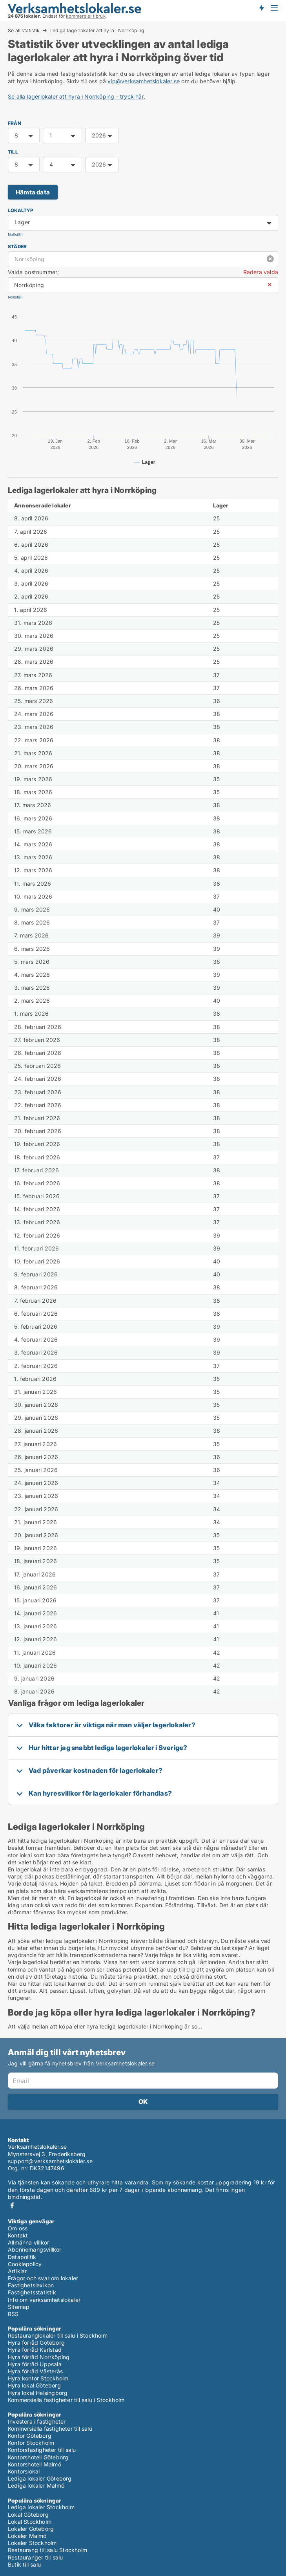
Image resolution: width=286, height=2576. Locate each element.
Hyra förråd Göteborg (36, 2342)
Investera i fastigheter (37, 2421)
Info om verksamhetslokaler (44, 2299)
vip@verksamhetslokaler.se (143, 81)
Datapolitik (22, 2257)
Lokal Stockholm (29, 2521)
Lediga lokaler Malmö (36, 2485)
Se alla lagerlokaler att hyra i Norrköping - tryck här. (76, 96)
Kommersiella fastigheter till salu (50, 2428)
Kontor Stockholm (31, 2442)
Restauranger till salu (35, 2557)
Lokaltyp (21, 210)
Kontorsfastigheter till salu (42, 2449)
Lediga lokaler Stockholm (41, 2507)
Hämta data (33, 192)
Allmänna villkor (28, 2242)
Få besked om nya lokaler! (261, 7)
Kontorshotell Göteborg (38, 2457)
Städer (17, 246)
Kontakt (18, 2235)
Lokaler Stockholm (32, 2542)
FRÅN (14, 123)
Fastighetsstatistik (32, 2292)
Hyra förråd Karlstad (35, 2349)
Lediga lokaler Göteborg (40, 2478)
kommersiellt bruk (85, 16)
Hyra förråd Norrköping (38, 2357)
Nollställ (15, 235)
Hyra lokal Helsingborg (37, 2392)
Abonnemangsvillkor (35, 2249)
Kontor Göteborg (29, 2435)
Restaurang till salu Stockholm (47, 2550)
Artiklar (17, 2271)
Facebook (12, 2205)
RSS (13, 2314)
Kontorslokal (24, 2471)
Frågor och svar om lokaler (43, 2278)
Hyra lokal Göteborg (34, 2385)
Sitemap (18, 2306)
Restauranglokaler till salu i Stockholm (57, 2335)
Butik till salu (24, 2564)
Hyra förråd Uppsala (35, 2364)
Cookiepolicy (25, 2264)
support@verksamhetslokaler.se (50, 2161)
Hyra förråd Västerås (35, 2371)
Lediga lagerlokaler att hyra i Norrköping (96, 30)
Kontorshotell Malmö (34, 2464)
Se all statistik (24, 30)
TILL (13, 152)
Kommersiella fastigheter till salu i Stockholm (66, 2400)
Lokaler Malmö (27, 2535)
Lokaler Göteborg (31, 2528)
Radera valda (260, 272)
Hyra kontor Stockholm (38, 2378)
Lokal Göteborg (28, 2514)
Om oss (17, 2228)
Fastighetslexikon (31, 2285)
